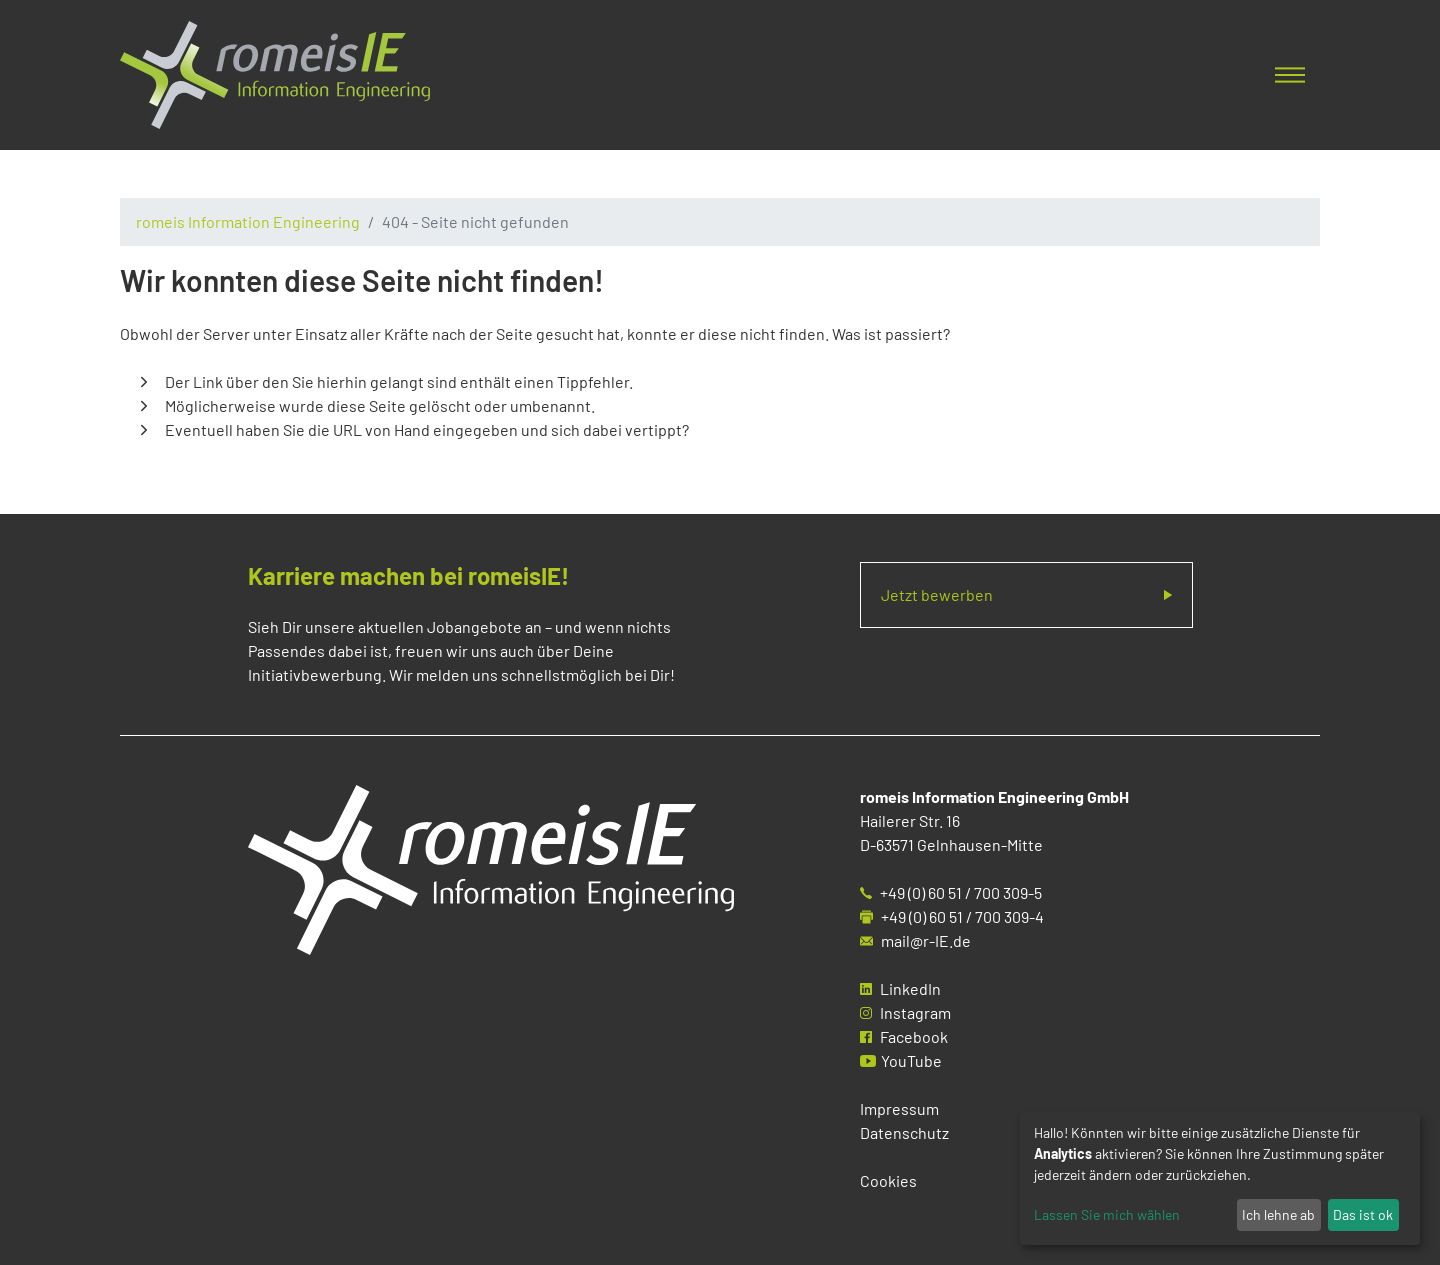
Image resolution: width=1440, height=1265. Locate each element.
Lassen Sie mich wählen (1107, 1214)
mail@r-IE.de (926, 940)
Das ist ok (1363, 1214)
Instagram (915, 1012)
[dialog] (1220, 1178)
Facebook (914, 1036)
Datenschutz (904, 1132)
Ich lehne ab (1278, 1214)
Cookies (888, 1180)
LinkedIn (910, 988)
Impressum (899, 1108)
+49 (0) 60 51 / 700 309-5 (961, 892)
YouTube (911, 1060)
